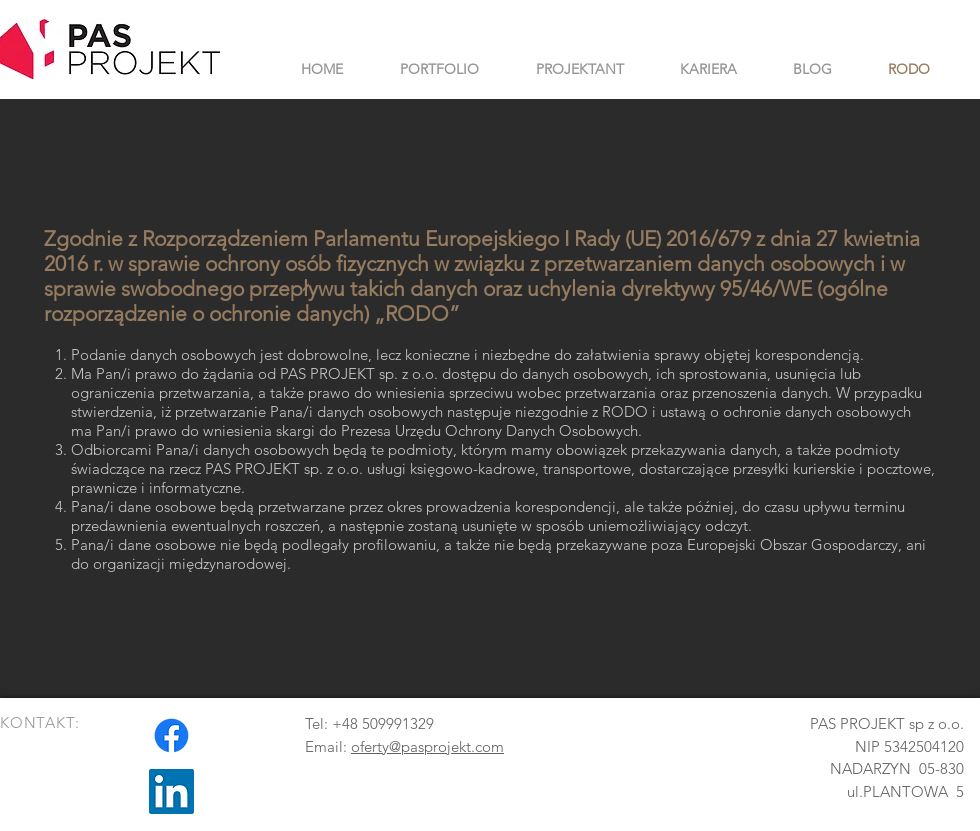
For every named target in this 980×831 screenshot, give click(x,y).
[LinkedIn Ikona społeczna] (171, 791)
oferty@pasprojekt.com (427, 746)
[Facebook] (171, 735)
